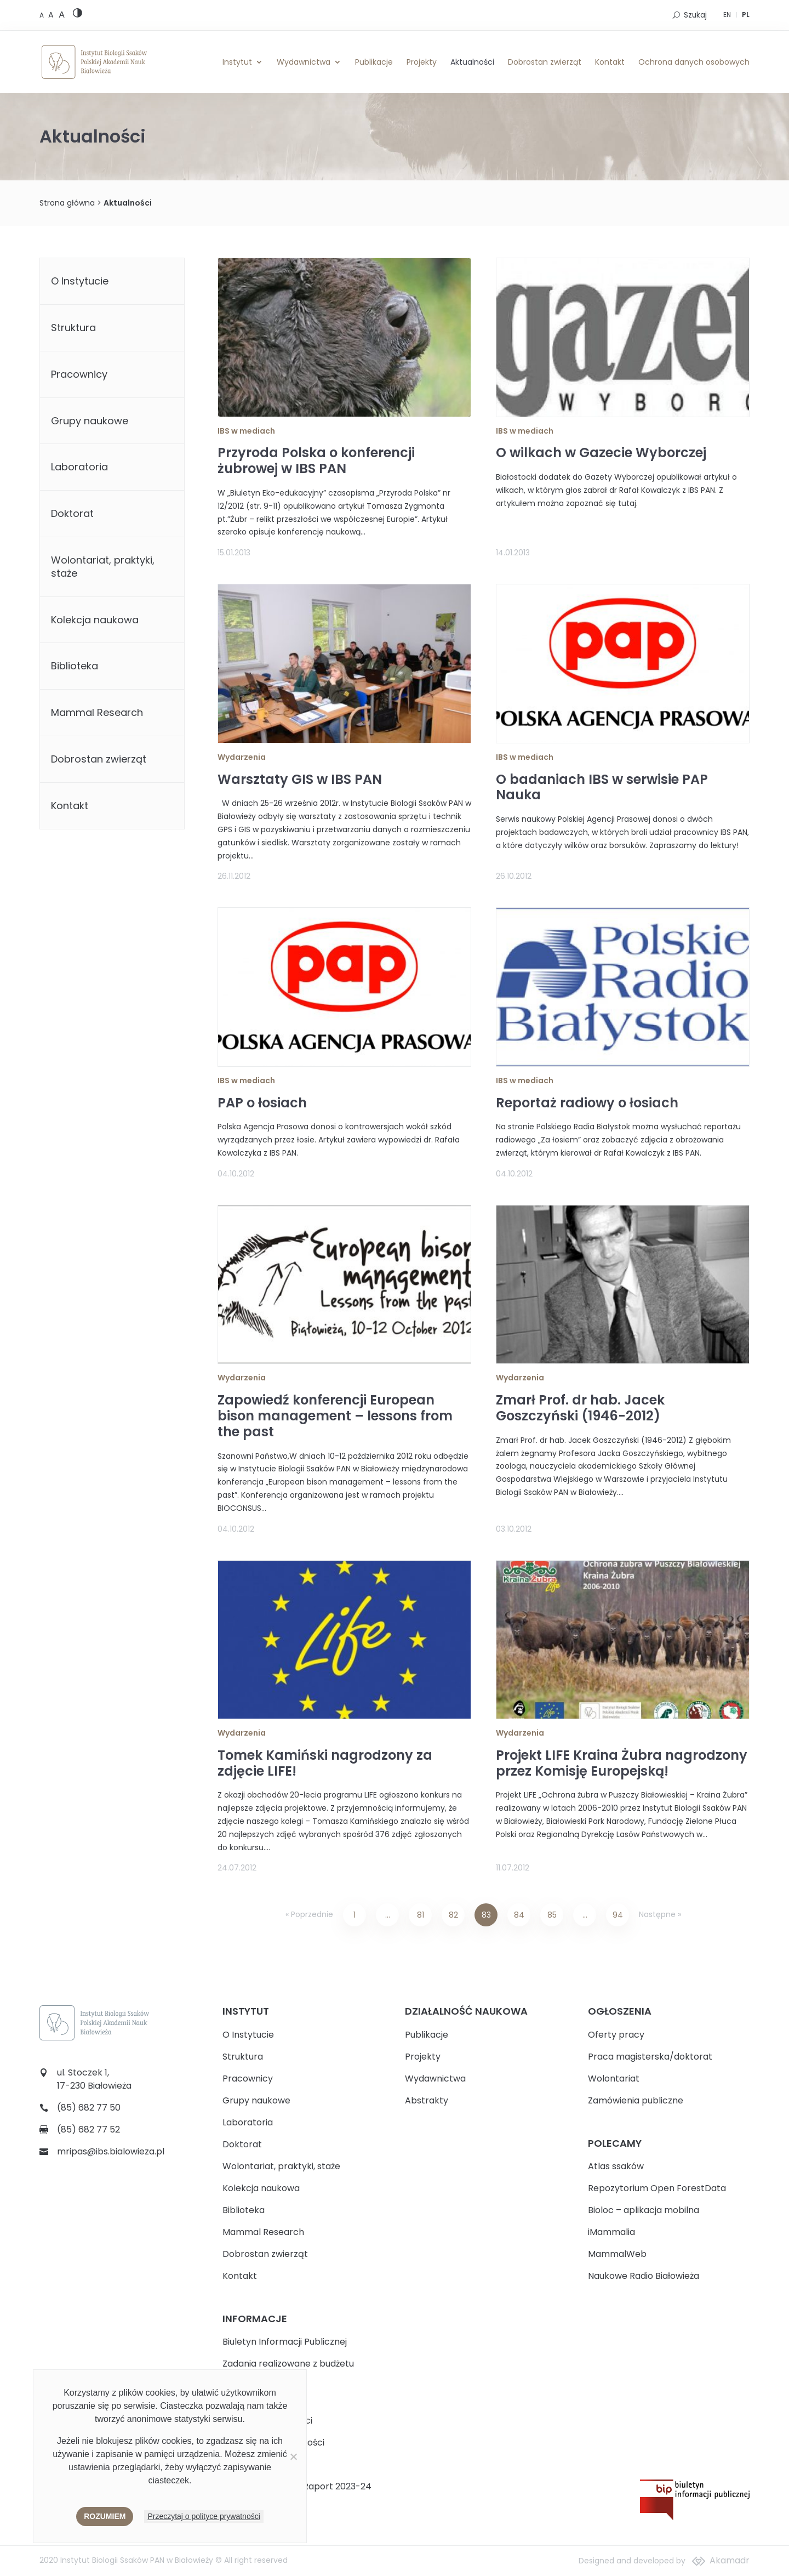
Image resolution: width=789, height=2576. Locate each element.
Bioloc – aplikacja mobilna (643, 2210)
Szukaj (695, 15)
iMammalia (611, 2232)
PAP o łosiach (262, 1103)
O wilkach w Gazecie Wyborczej (601, 452)
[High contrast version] (77, 15)
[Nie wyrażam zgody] (293, 2456)
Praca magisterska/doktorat (650, 2056)
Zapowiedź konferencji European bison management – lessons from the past (335, 1416)
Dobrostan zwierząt (544, 62)
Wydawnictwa (303, 62)
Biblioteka (74, 666)
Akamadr (730, 2560)
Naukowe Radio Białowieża (643, 2276)
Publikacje (374, 62)
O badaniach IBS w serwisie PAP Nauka (602, 787)
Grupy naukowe (89, 421)
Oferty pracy (616, 2034)
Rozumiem (104, 2516)
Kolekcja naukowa (95, 620)
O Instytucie (79, 281)
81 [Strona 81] (420, 1914)
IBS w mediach (246, 430)
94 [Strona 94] (618, 1914)
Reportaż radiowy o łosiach (587, 1103)
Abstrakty (426, 2100)
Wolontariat (613, 2078)
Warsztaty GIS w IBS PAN (300, 779)
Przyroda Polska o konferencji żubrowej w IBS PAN (316, 460)
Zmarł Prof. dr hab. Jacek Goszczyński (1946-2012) (580, 1408)
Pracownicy (79, 374)
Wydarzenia (242, 757)
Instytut (237, 62)
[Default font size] (42, 15)
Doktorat (72, 513)
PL (746, 14)
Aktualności (472, 62)
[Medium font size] (52, 14)
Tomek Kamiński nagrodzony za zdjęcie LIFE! (325, 1763)
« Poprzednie (309, 1914)
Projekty (422, 62)
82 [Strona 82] (453, 1914)
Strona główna (67, 202)
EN (727, 14)
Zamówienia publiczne (635, 2100)
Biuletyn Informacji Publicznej (284, 2341)
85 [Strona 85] (552, 1914)
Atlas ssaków (616, 2166)
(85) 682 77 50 (89, 2107)
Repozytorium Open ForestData (657, 2188)
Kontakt (610, 62)
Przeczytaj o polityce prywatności (203, 2516)
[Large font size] (62, 14)
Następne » (660, 1914)
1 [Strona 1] (354, 1914)
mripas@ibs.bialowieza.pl (110, 2151)
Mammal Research (97, 712)
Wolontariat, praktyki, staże (103, 566)
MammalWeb (617, 2254)
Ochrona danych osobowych (694, 62)
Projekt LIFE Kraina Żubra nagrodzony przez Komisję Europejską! (621, 1763)
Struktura (73, 327)
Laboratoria (79, 467)
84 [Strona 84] (519, 1914)
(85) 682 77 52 (88, 2129)
